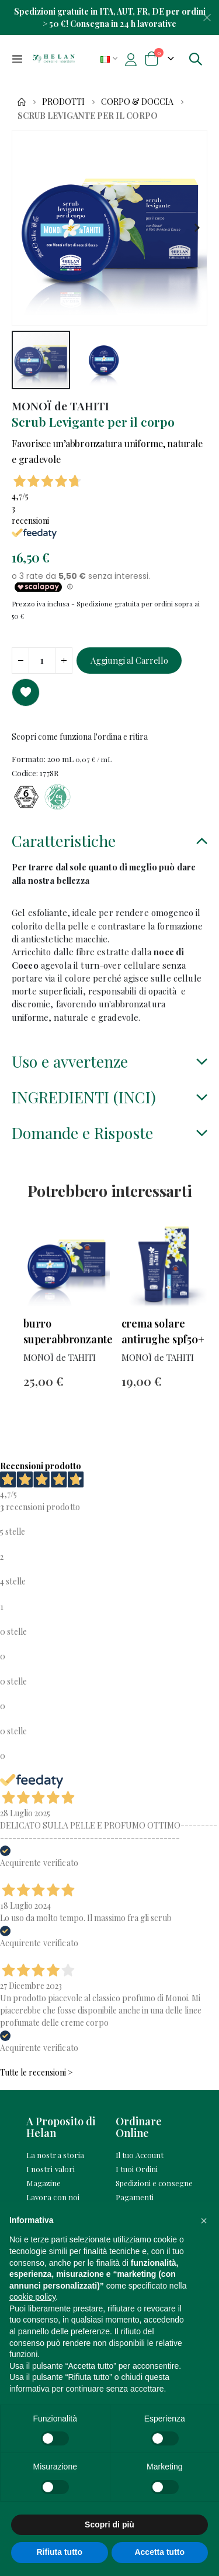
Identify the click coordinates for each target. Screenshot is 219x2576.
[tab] (109, 842)
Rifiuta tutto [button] (59, 2552)
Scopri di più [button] (109, 2524)
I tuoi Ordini (137, 2169)
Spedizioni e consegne (154, 2183)
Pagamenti (135, 2197)
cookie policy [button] (32, 2296)
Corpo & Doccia (137, 102)
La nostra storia (55, 2155)
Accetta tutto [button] (159, 2552)
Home (22, 102)
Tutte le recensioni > (36, 2072)
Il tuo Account (140, 2155)
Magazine (43, 2183)
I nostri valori (50, 2169)
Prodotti (63, 102)
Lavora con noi (52, 2197)
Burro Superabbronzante (66, 1331)
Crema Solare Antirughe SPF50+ (162, 1331)
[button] (196, 228)
